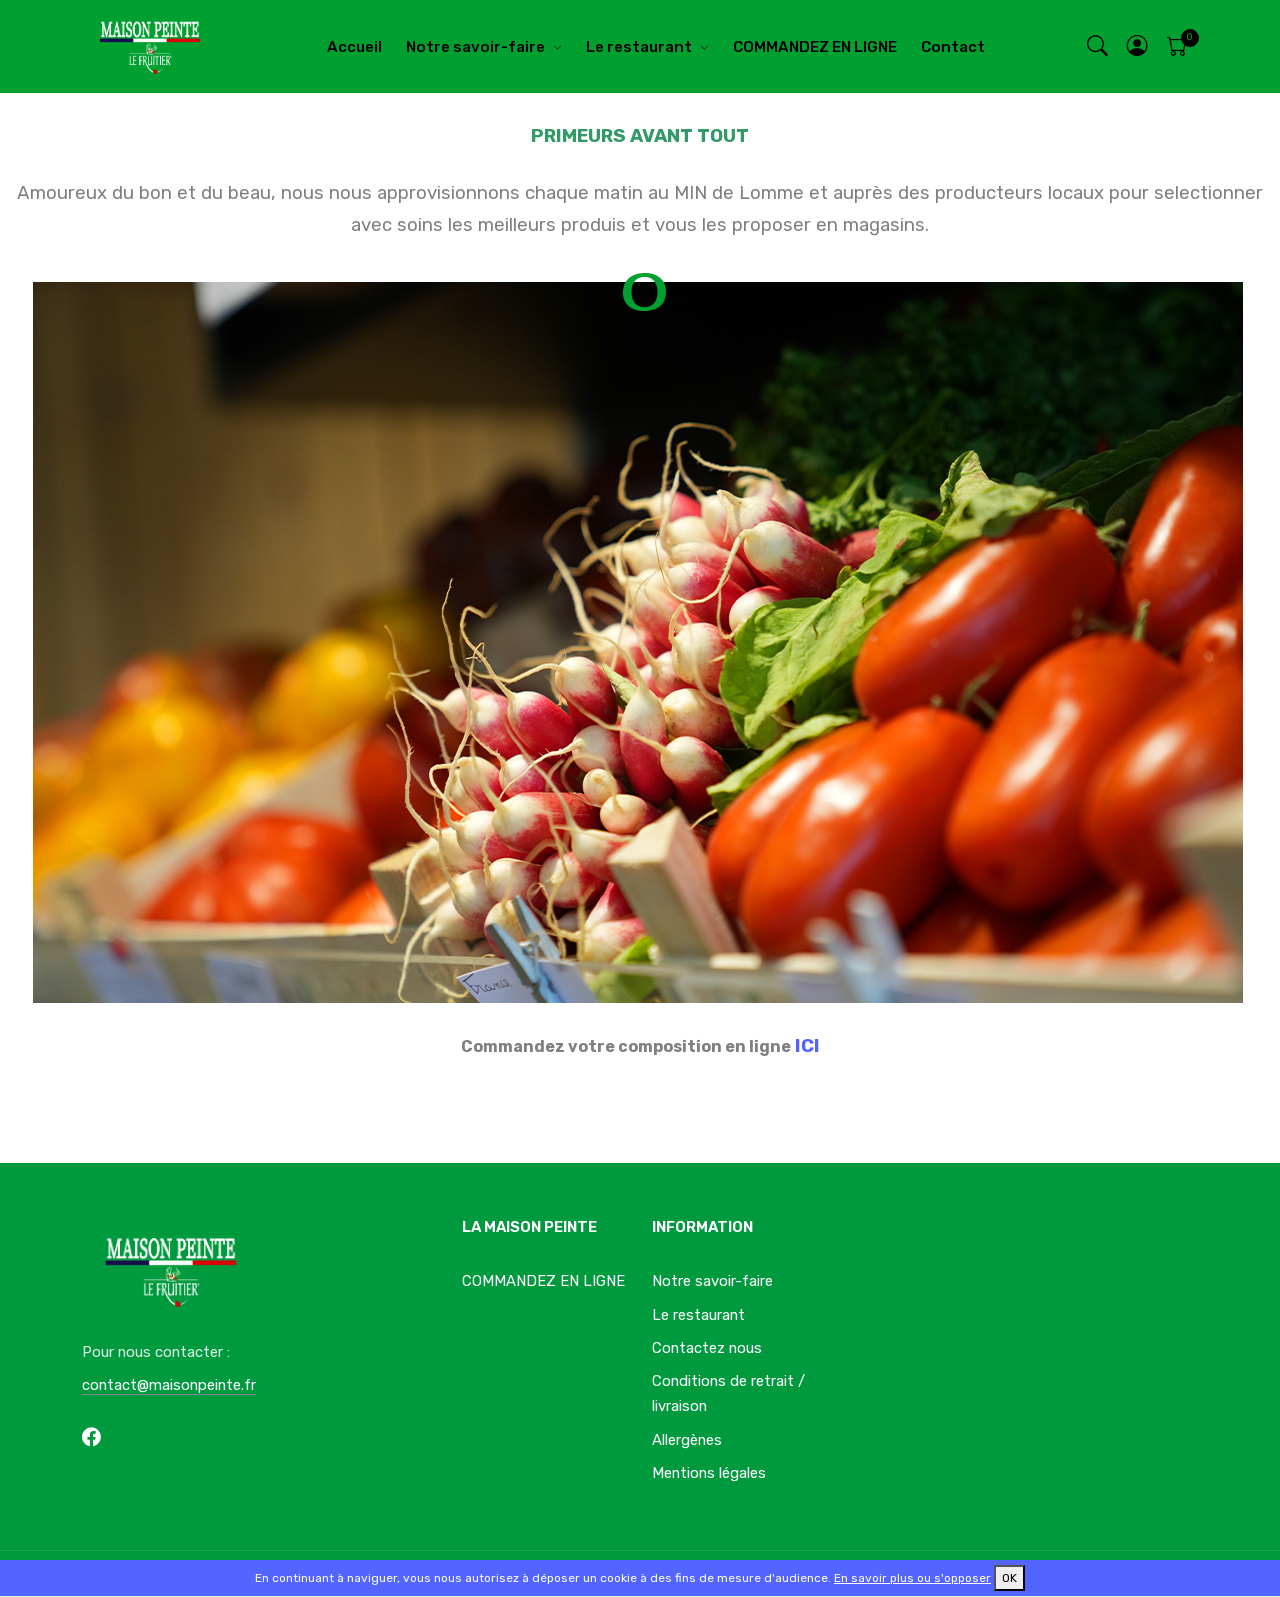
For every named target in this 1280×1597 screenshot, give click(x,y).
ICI (807, 1046)
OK (1009, 1578)
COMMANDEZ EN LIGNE (815, 47)
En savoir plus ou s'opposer (912, 1578)
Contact (953, 47)
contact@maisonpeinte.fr (169, 1385)
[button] (1138, 46)
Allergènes (687, 1440)
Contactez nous (707, 1348)
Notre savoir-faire (475, 47)
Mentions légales (709, 1473)
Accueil (354, 47)
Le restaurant (639, 47)
